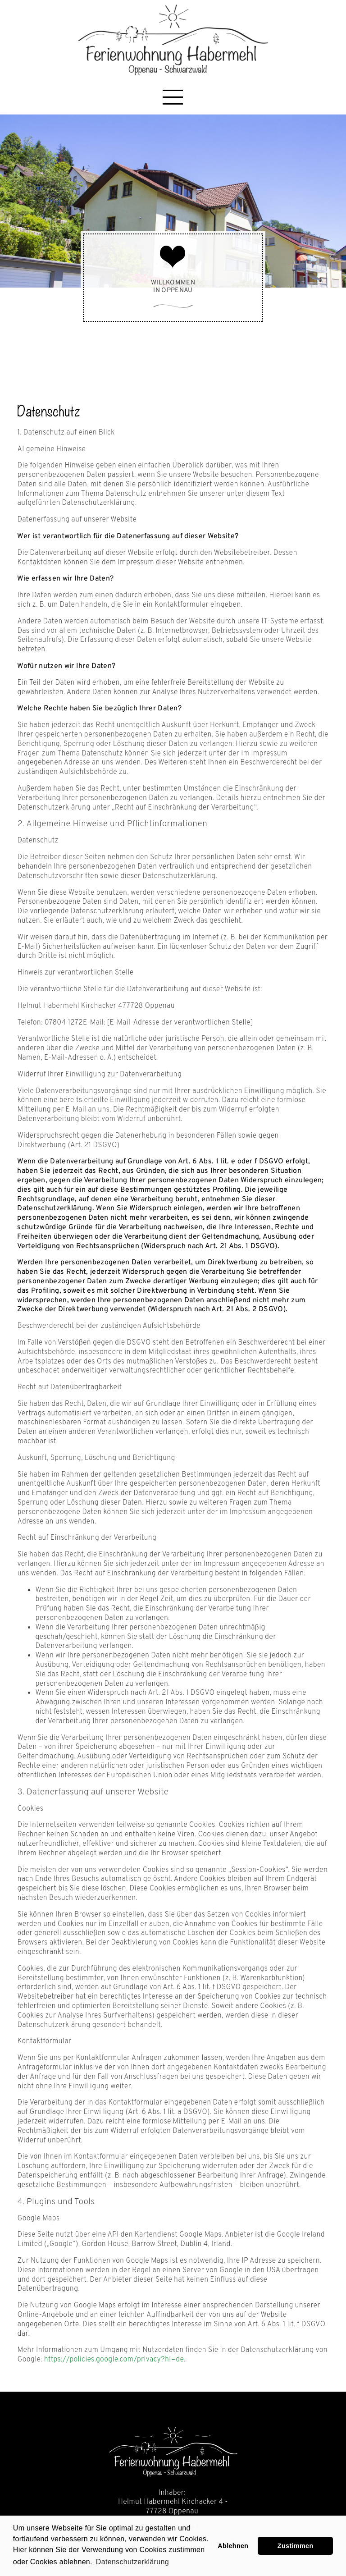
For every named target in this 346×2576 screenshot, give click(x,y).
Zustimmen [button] (296, 2545)
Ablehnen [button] (233, 2545)
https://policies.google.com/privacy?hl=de (114, 2359)
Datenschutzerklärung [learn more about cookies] (132, 2562)
